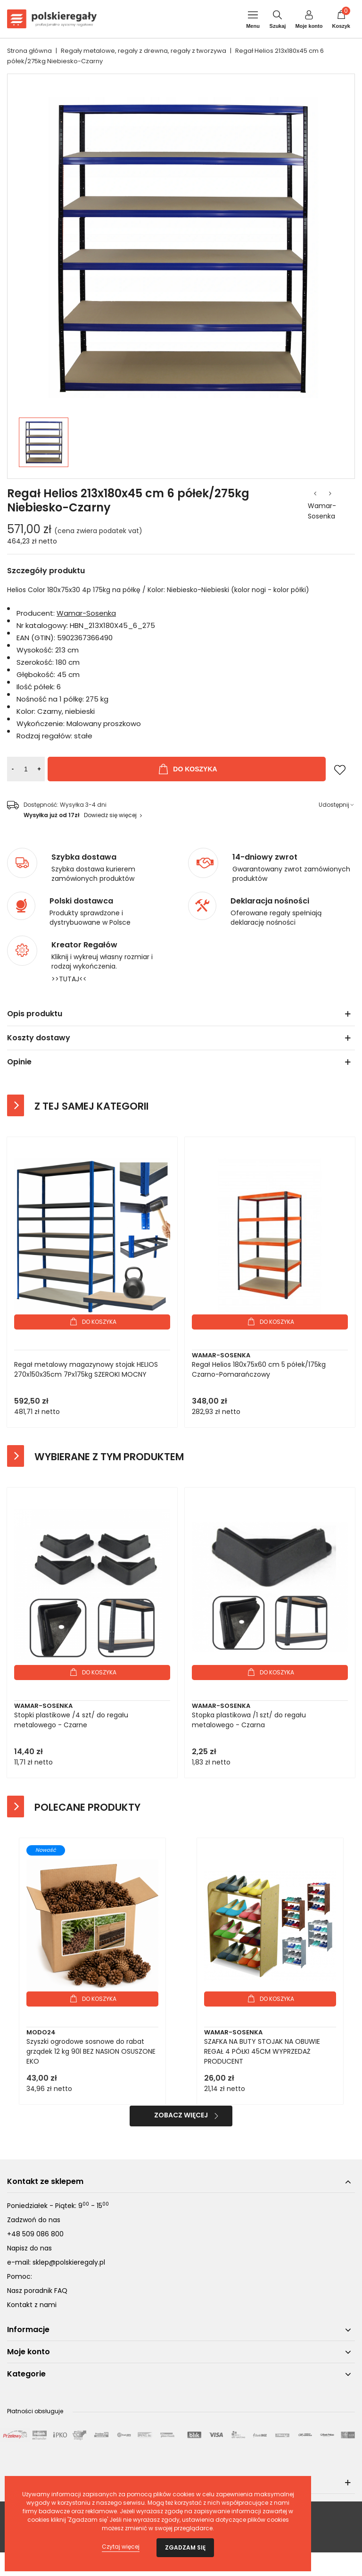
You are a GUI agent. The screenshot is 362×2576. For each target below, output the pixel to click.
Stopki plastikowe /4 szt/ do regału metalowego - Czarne (71, 1720)
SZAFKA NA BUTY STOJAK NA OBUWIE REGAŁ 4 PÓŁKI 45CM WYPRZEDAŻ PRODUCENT (262, 2051)
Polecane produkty (87, 1807)
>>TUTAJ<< (69, 979)
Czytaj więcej (121, 2547)
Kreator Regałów (84, 945)
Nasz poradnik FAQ (37, 2290)
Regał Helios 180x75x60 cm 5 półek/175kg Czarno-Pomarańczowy (259, 1369)
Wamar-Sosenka (322, 511)
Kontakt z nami (32, 2304)
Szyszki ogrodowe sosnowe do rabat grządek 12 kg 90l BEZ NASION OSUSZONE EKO (91, 2051)
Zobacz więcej (181, 2115)
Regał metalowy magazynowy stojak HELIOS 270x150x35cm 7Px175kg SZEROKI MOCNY (86, 1369)
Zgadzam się (185, 2547)
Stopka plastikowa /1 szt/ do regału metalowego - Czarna (249, 1720)
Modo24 (41, 2032)
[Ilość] (25, 769)
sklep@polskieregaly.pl (69, 2262)
